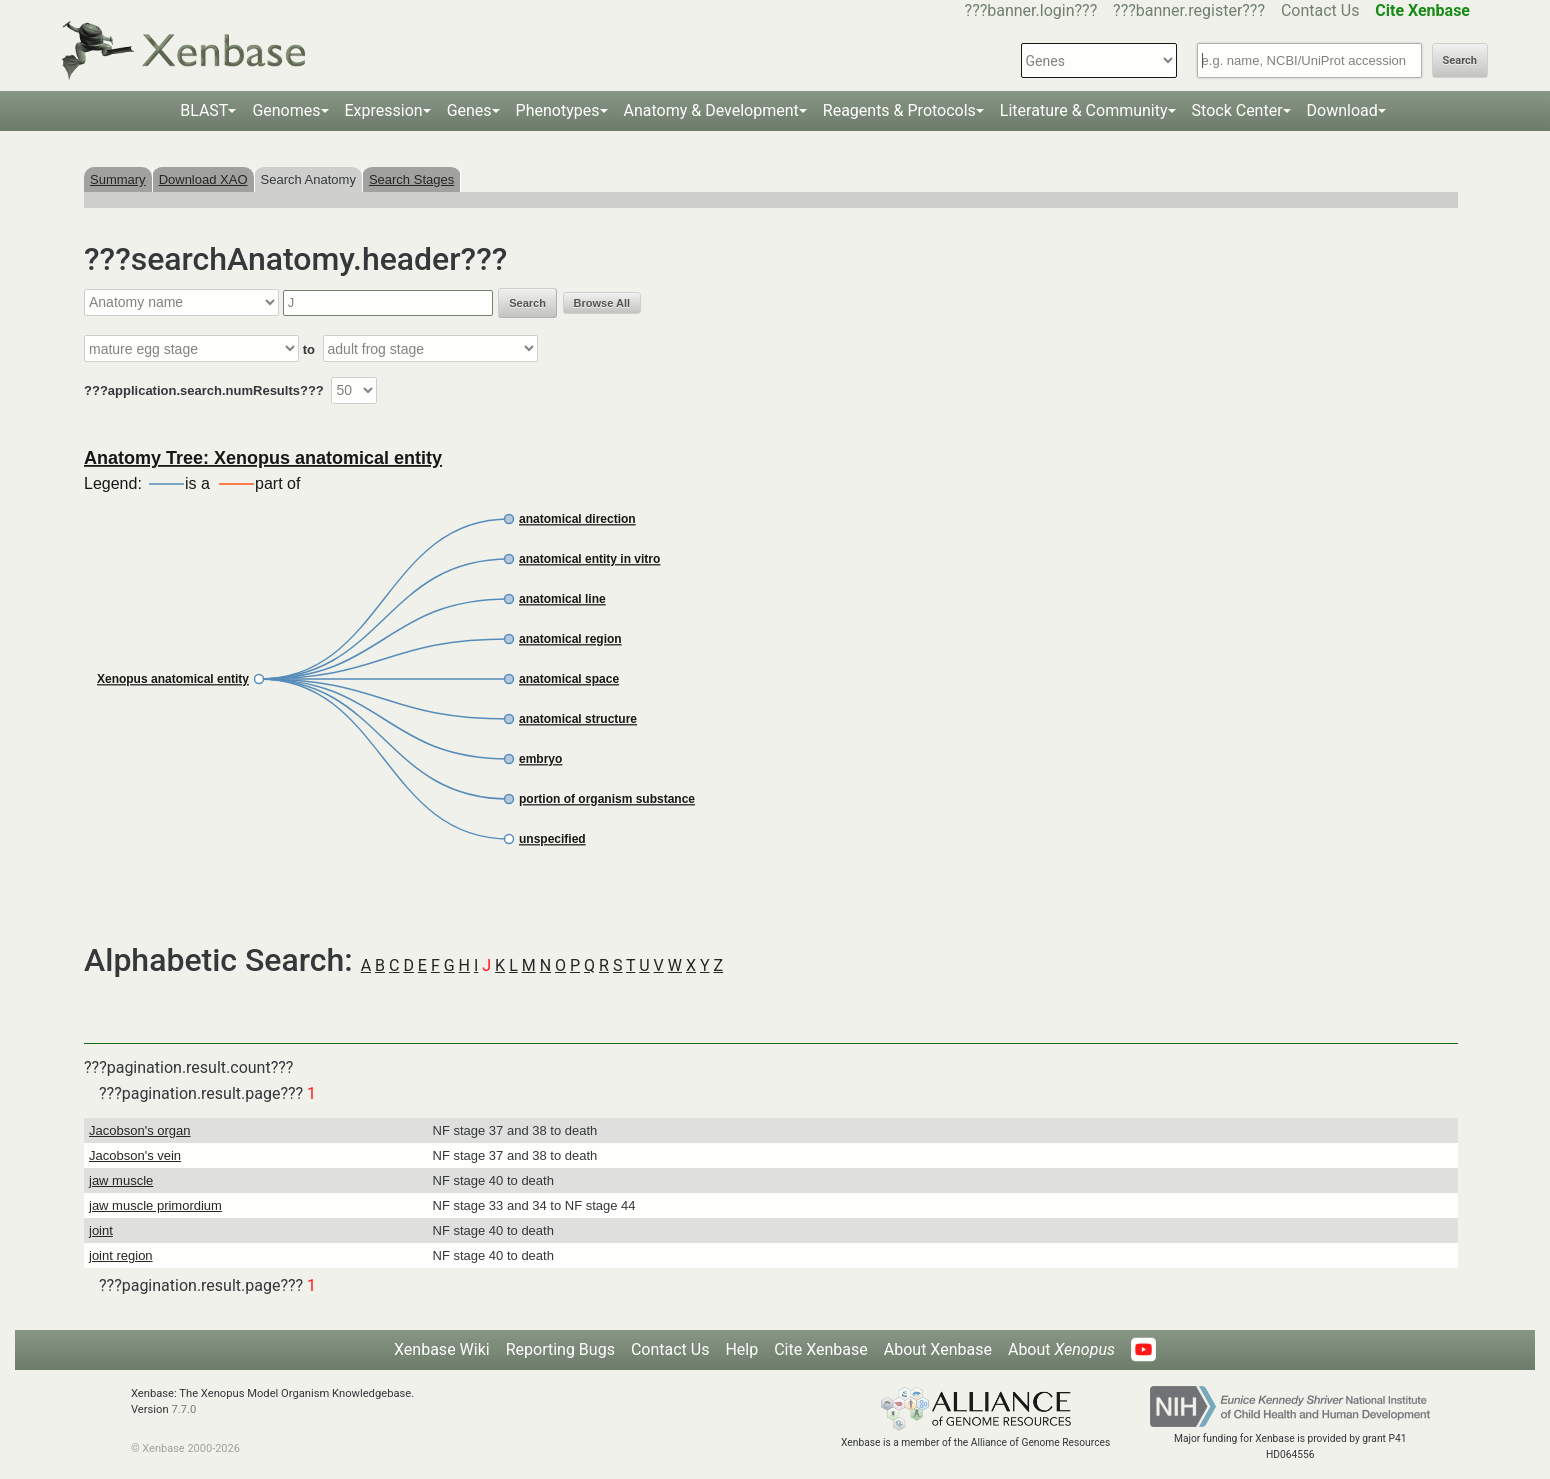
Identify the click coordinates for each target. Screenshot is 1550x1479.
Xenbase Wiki (442, 1349)
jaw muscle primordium (155, 1205)
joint (101, 1230)
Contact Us (1320, 10)
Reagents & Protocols (899, 110)
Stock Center (1237, 110)
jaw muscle (121, 1180)
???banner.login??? (1031, 10)
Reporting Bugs (560, 1349)
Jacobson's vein (135, 1155)
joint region (121, 1255)
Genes (469, 110)
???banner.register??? (1189, 10)
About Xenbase (938, 1349)
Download (1342, 110)
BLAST (204, 110)
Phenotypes (558, 110)
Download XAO (203, 179)
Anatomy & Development (711, 110)
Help (741, 1349)
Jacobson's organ (140, 1130)
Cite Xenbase (821, 1349)
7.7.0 (183, 1409)
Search (1460, 60)
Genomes (286, 110)
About (1061, 1349)
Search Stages (411, 179)
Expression (384, 110)
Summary (118, 179)
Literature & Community (1084, 110)
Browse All (602, 303)
